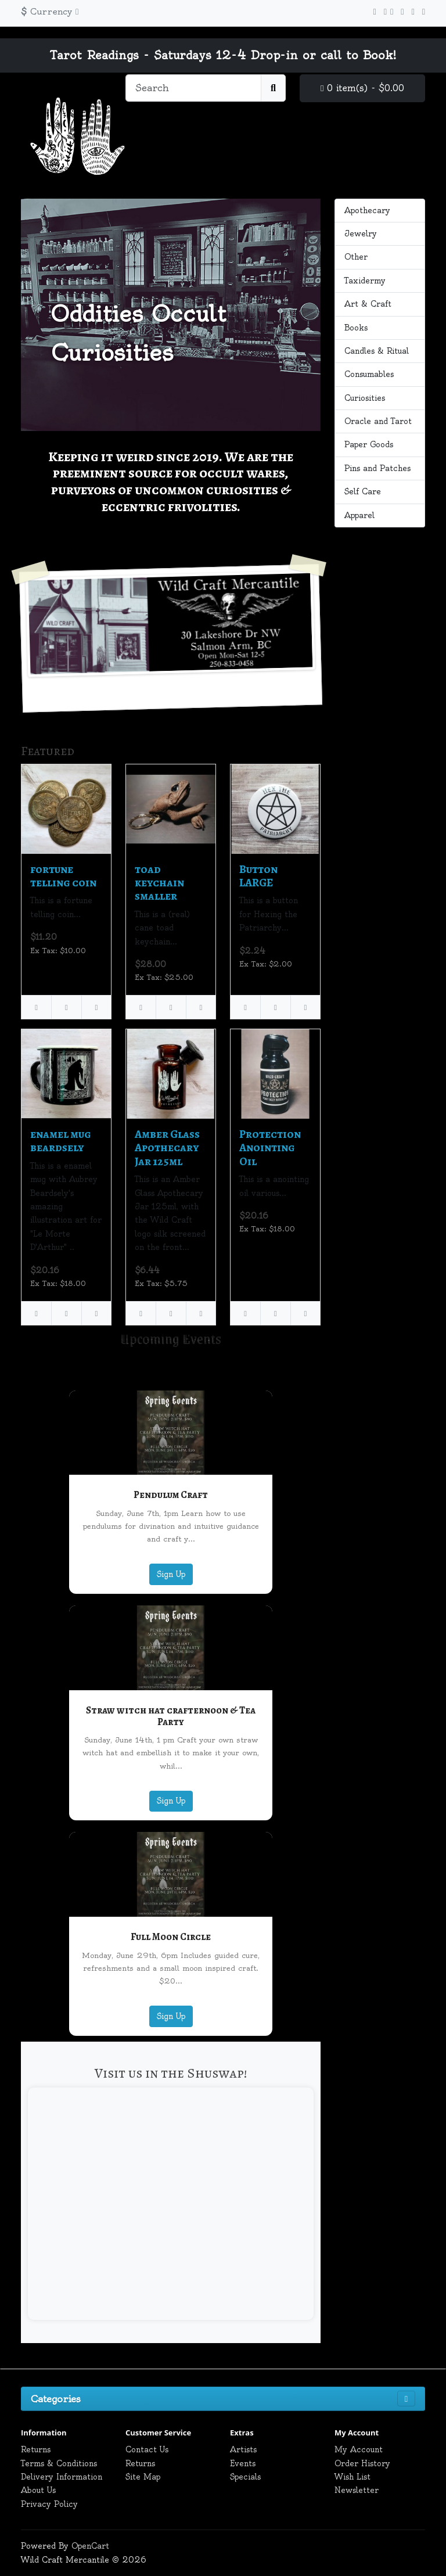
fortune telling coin (63, 875)
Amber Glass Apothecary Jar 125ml (167, 1147)
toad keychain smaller (159, 882)
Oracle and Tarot (378, 421)
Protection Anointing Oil (270, 1147)
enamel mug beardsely (60, 1140)
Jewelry (360, 233)
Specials (245, 2476)
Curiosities (364, 398)
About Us (38, 2490)
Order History (362, 2463)
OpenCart (90, 2545)
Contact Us (146, 2449)
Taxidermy (365, 280)
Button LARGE (258, 875)
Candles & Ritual (376, 350)
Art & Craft (367, 303)
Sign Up (171, 1574)
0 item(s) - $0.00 (362, 88)
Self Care (362, 491)
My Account (358, 2449)
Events (243, 2463)
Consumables (369, 374)
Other (356, 256)
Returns (36, 2449)
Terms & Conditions (59, 2463)
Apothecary (367, 210)
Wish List (352, 2476)
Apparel (359, 515)
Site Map (142, 2476)
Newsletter (356, 2490)
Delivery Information (61, 2476)
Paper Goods (368, 444)
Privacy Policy (49, 2504)
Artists (243, 2449)
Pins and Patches (377, 468)
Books (356, 327)
